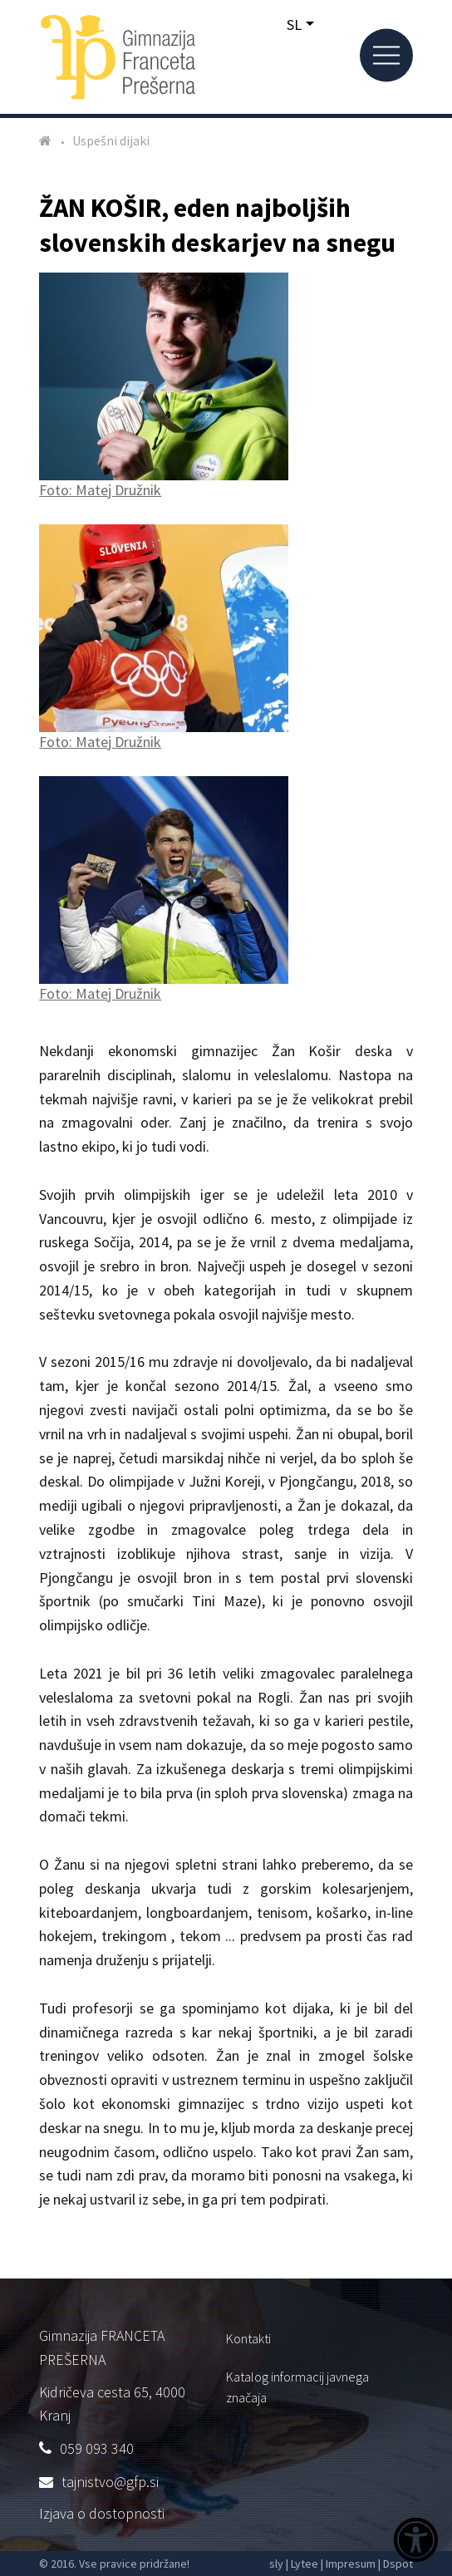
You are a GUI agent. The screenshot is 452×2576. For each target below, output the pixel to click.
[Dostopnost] (416, 2542)
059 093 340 (97, 2448)
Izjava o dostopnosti (102, 2513)
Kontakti (248, 2338)
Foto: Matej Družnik (163, 386)
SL (294, 24)
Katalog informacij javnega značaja (297, 2387)
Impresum (351, 2563)
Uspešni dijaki (111, 140)
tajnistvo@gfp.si (110, 2481)
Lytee (304, 2563)
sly (276, 2563)
